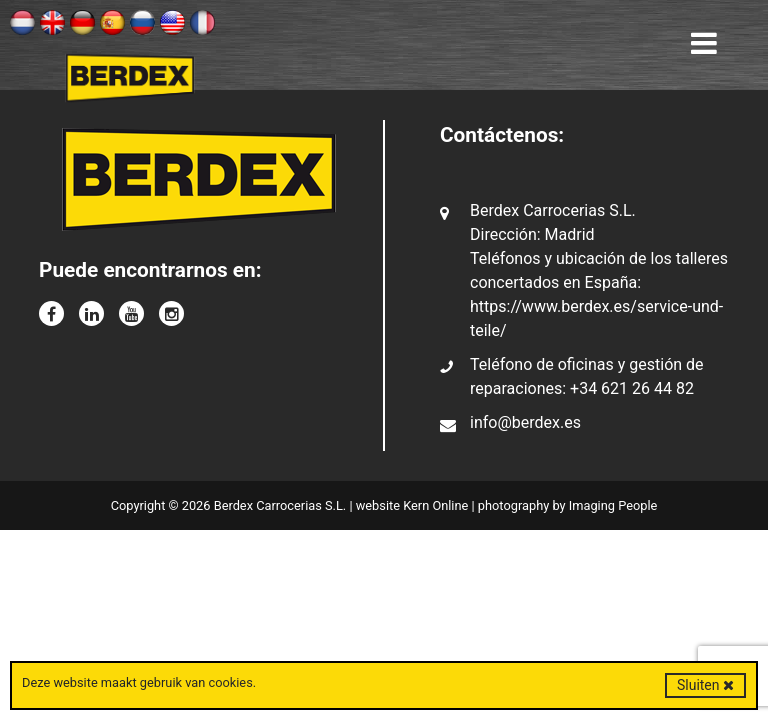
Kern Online (435, 505)
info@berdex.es (525, 422)
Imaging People (613, 505)
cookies (230, 682)
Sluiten (705, 685)
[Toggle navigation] (704, 44)
